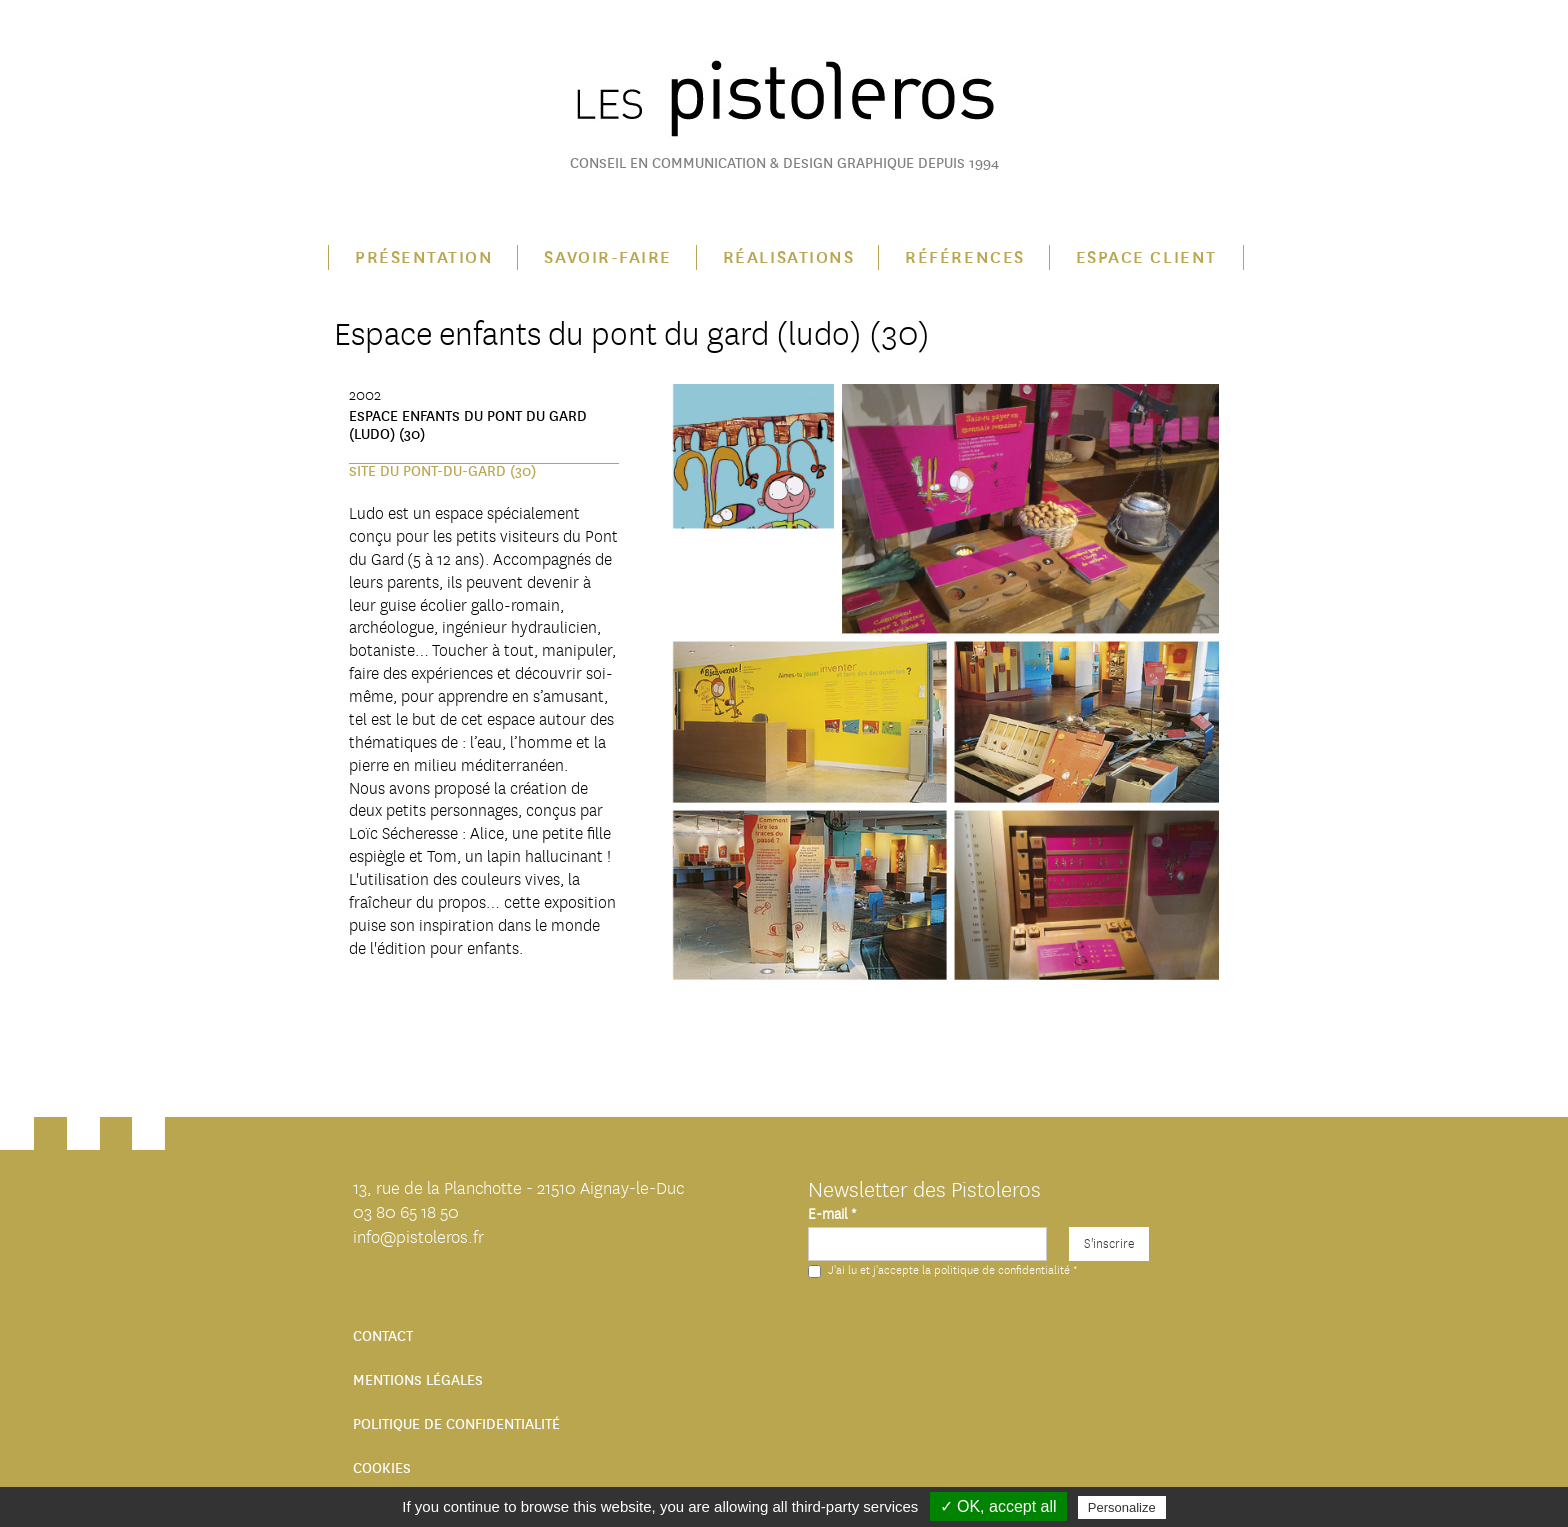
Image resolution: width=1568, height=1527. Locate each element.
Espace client (1146, 257)
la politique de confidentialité (996, 1270)
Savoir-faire (607, 257)
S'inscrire (1109, 1243)
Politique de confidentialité (456, 1424)
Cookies (382, 1468)
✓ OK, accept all (998, 1506)
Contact (383, 1336)
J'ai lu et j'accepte (942, 1270)
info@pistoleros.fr (418, 1237)
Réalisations (788, 257)
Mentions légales (418, 1380)
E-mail (832, 1214)
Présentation (424, 257)
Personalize (1122, 1507)
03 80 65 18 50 (406, 1212)
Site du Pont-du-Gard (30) (442, 471)
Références (964, 257)
